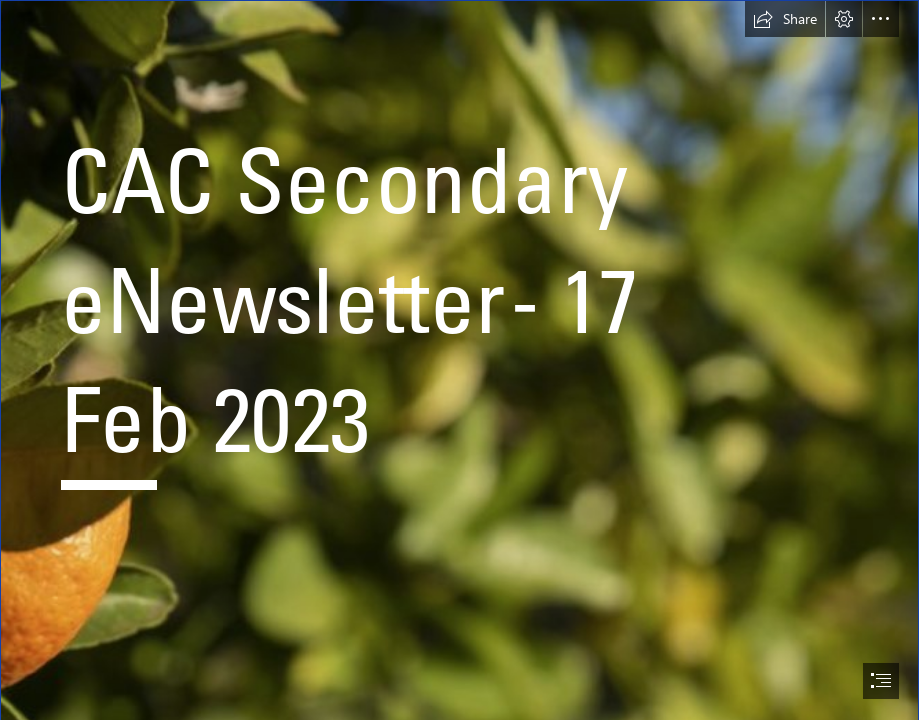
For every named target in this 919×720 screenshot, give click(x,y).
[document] (459, 360)
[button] (785, 19)
